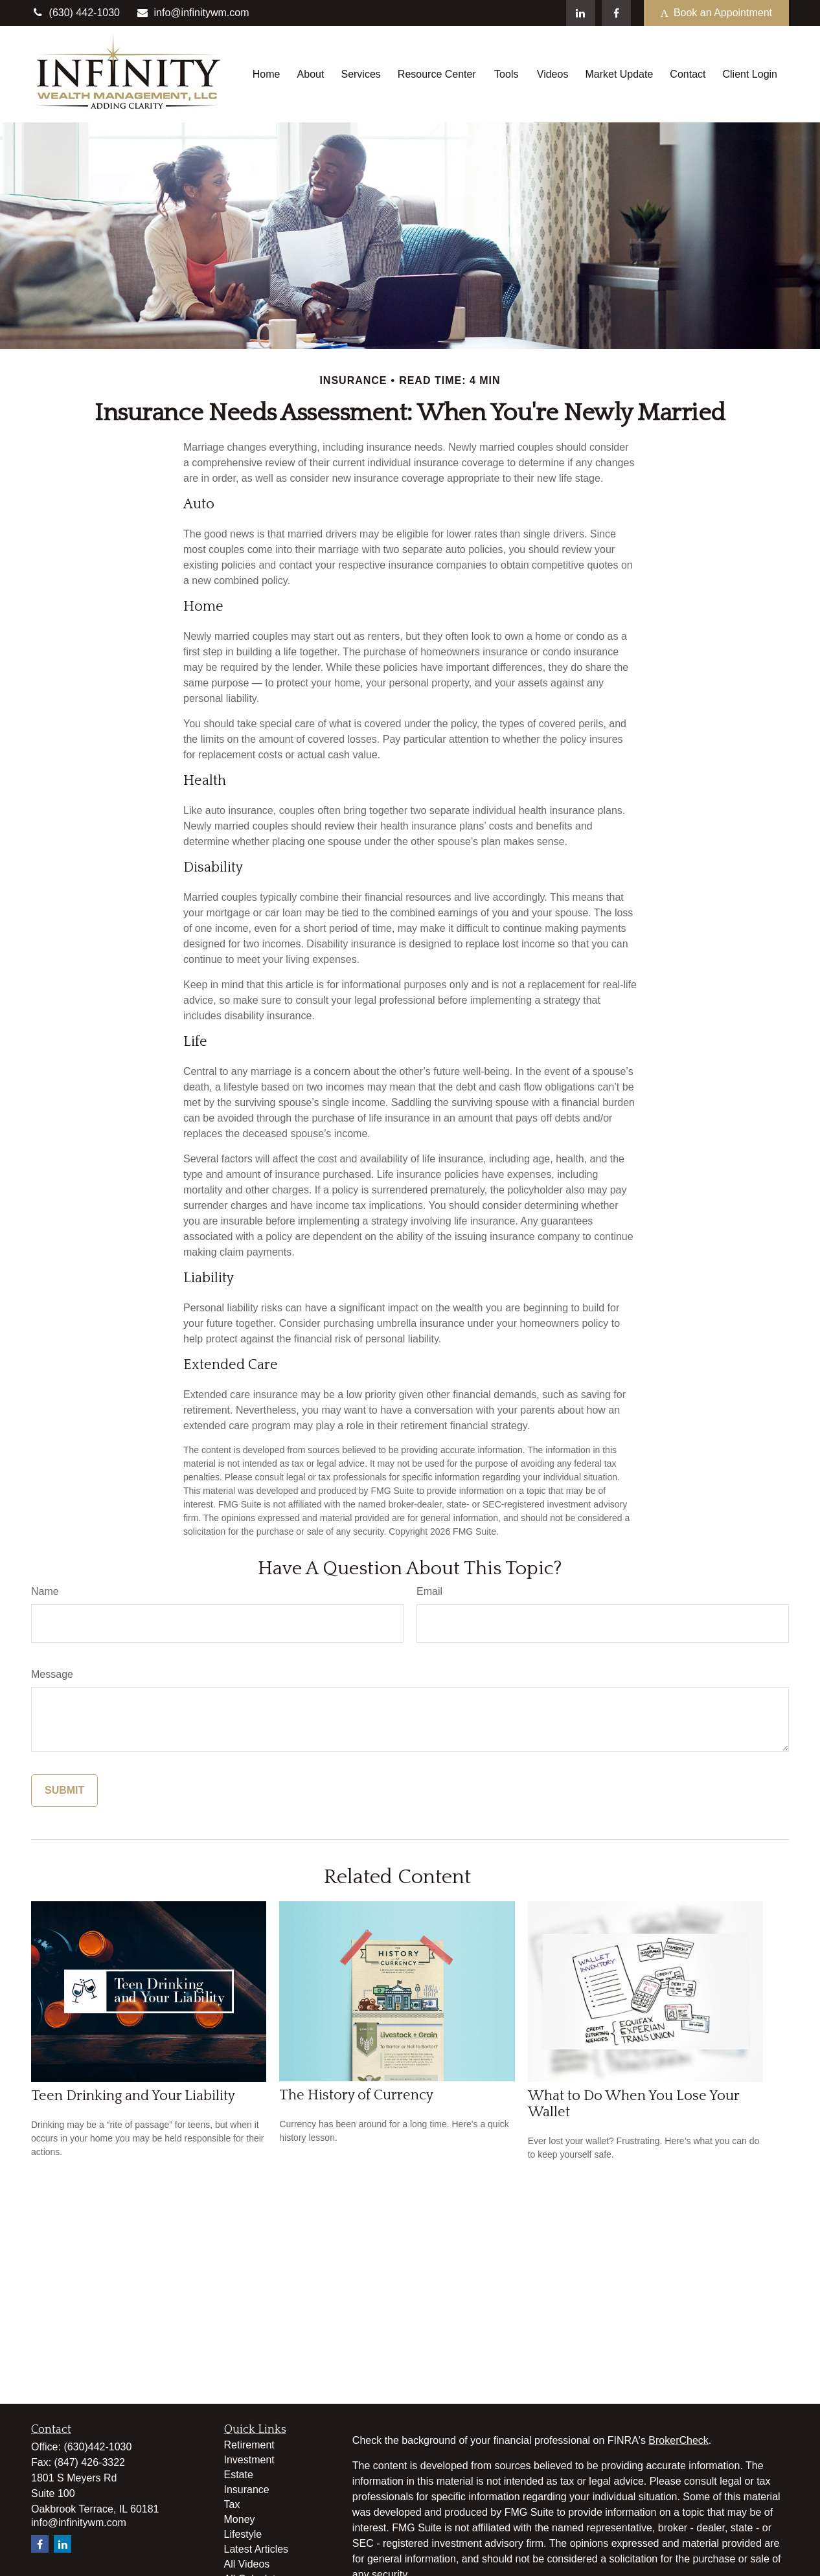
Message (52, 1674)
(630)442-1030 (97, 2446)
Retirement (249, 2444)
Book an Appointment (716, 13)
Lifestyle (243, 2534)
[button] (266, 74)
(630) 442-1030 (75, 12)
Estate (238, 2474)
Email (429, 1591)
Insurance (246, 2489)
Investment (249, 2459)
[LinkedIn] (580, 13)
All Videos (247, 2564)
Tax (232, 2504)
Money (239, 2519)
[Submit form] (64, 1790)
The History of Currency (356, 2095)
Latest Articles (256, 2549)
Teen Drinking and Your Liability (133, 2096)
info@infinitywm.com (192, 12)
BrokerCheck (678, 2440)
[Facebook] (616, 13)
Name (45, 1591)
